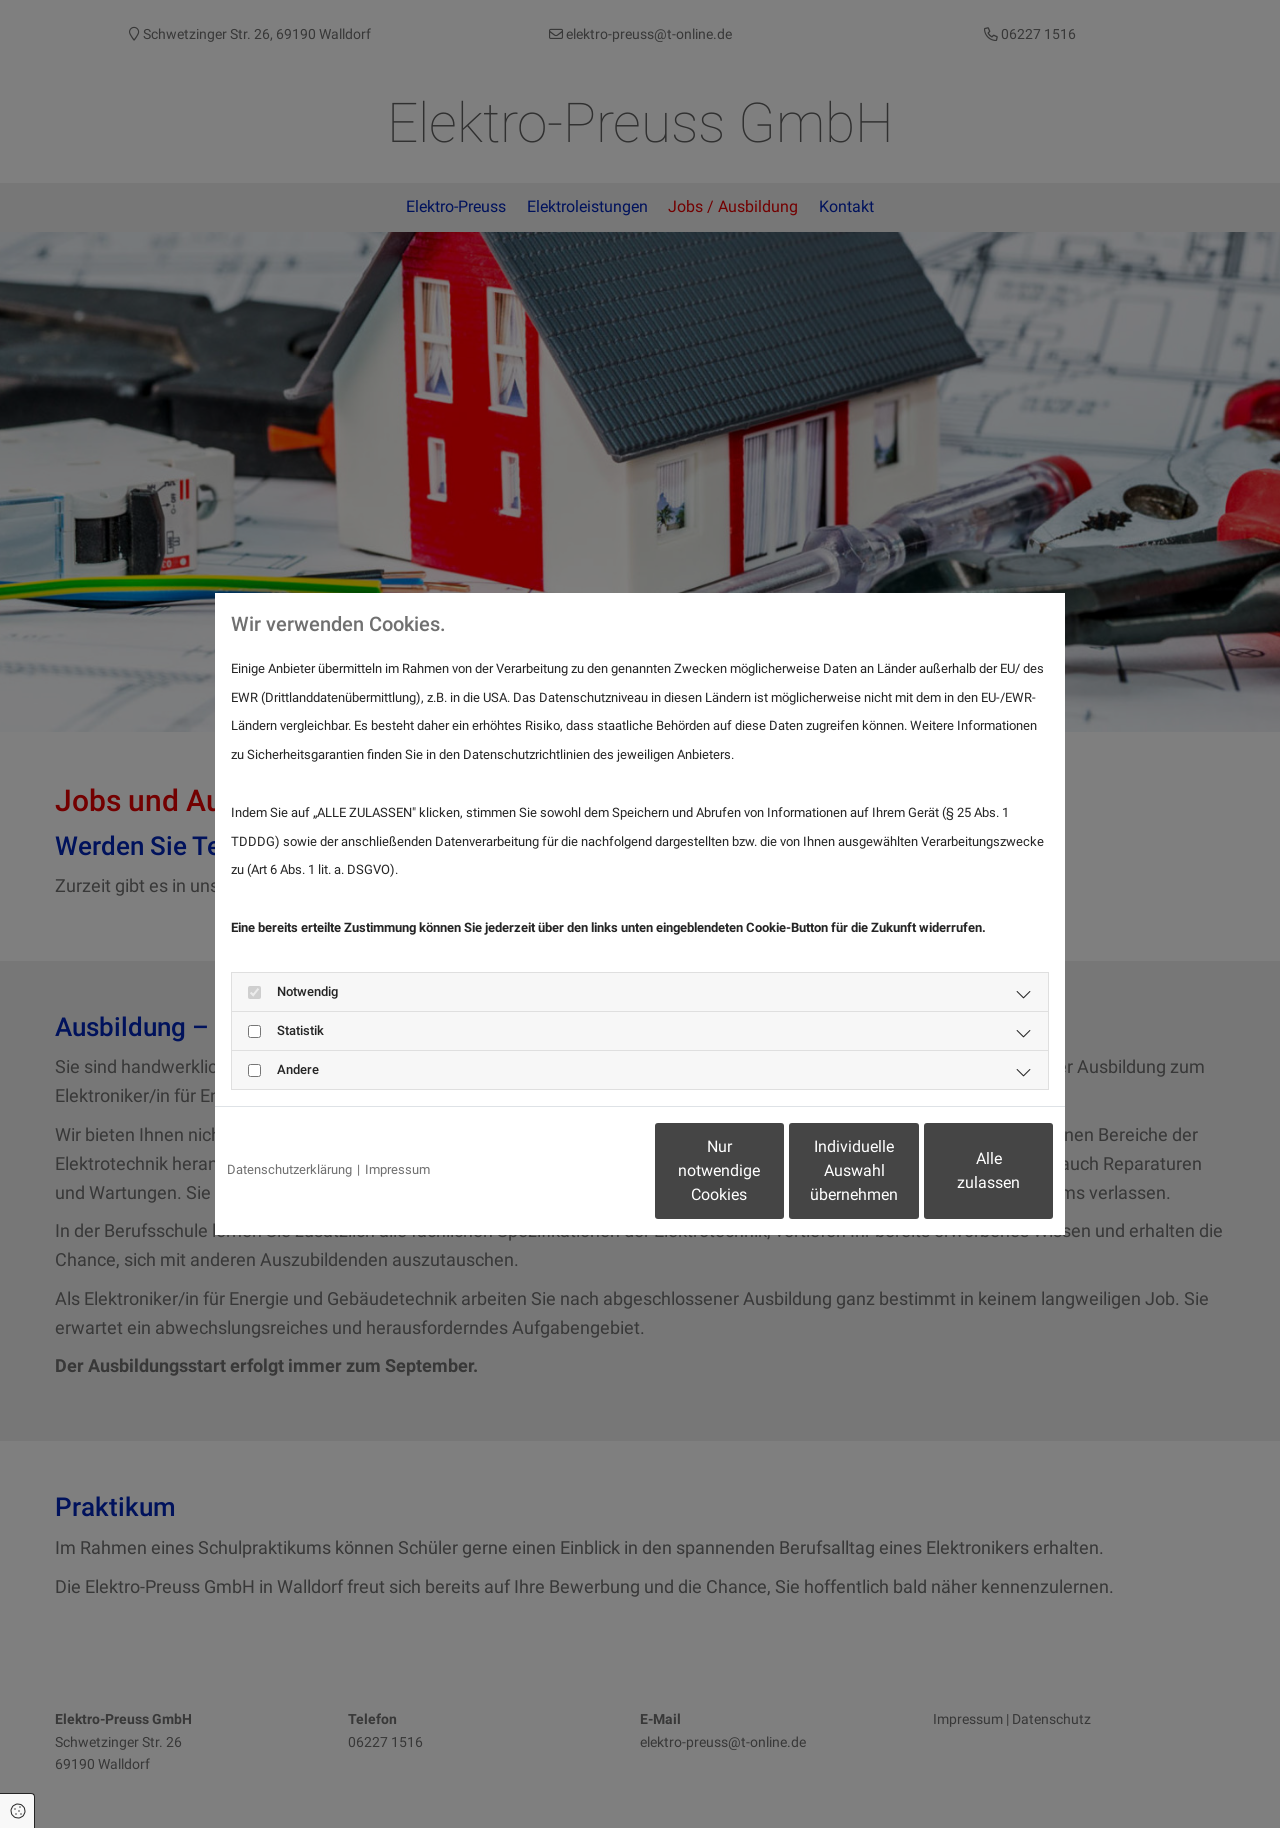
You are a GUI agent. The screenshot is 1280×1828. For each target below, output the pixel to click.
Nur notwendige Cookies (580, 1170)
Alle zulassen (960, 1170)
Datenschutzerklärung (289, 1169)
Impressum (397, 1169)
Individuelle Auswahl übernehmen (771, 1170)
